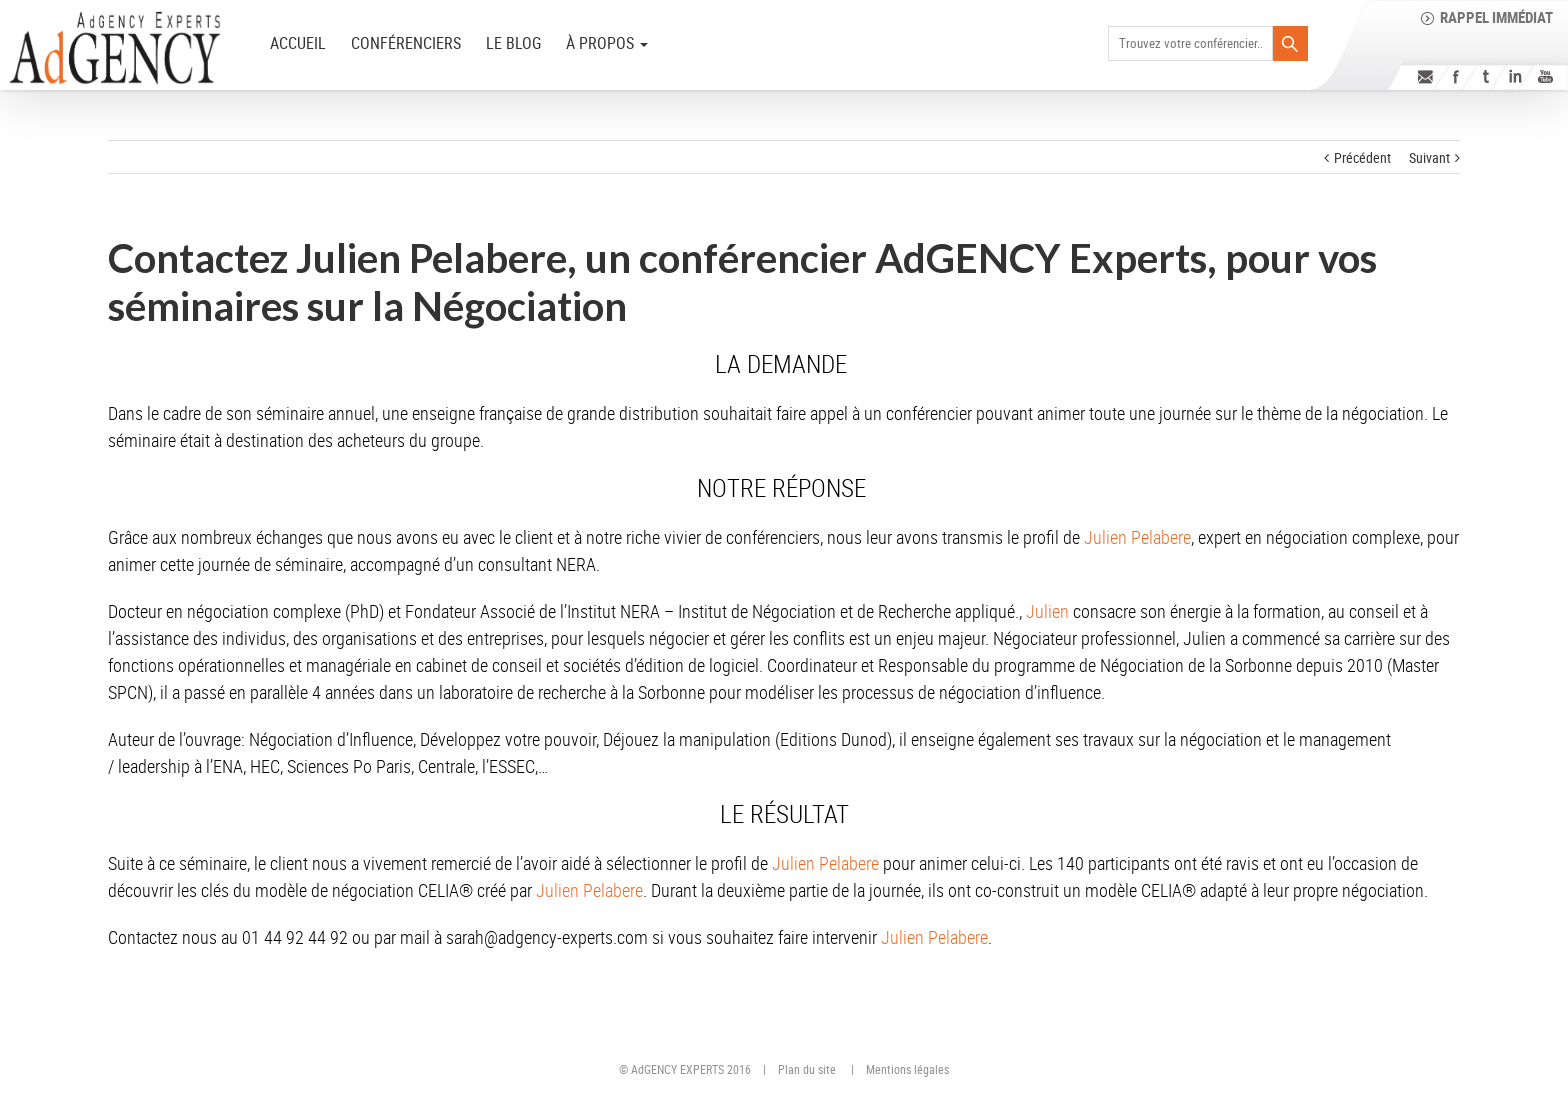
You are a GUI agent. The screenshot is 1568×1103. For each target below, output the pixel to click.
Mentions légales (907, 1069)
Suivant (1429, 157)
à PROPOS (607, 43)
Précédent (1362, 157)
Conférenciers (406, 43)
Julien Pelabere (1137, 537)
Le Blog (513, 43)
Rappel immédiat (1496, 17)
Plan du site (807, 1069)
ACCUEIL (298, 43)
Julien (1047, 611)
